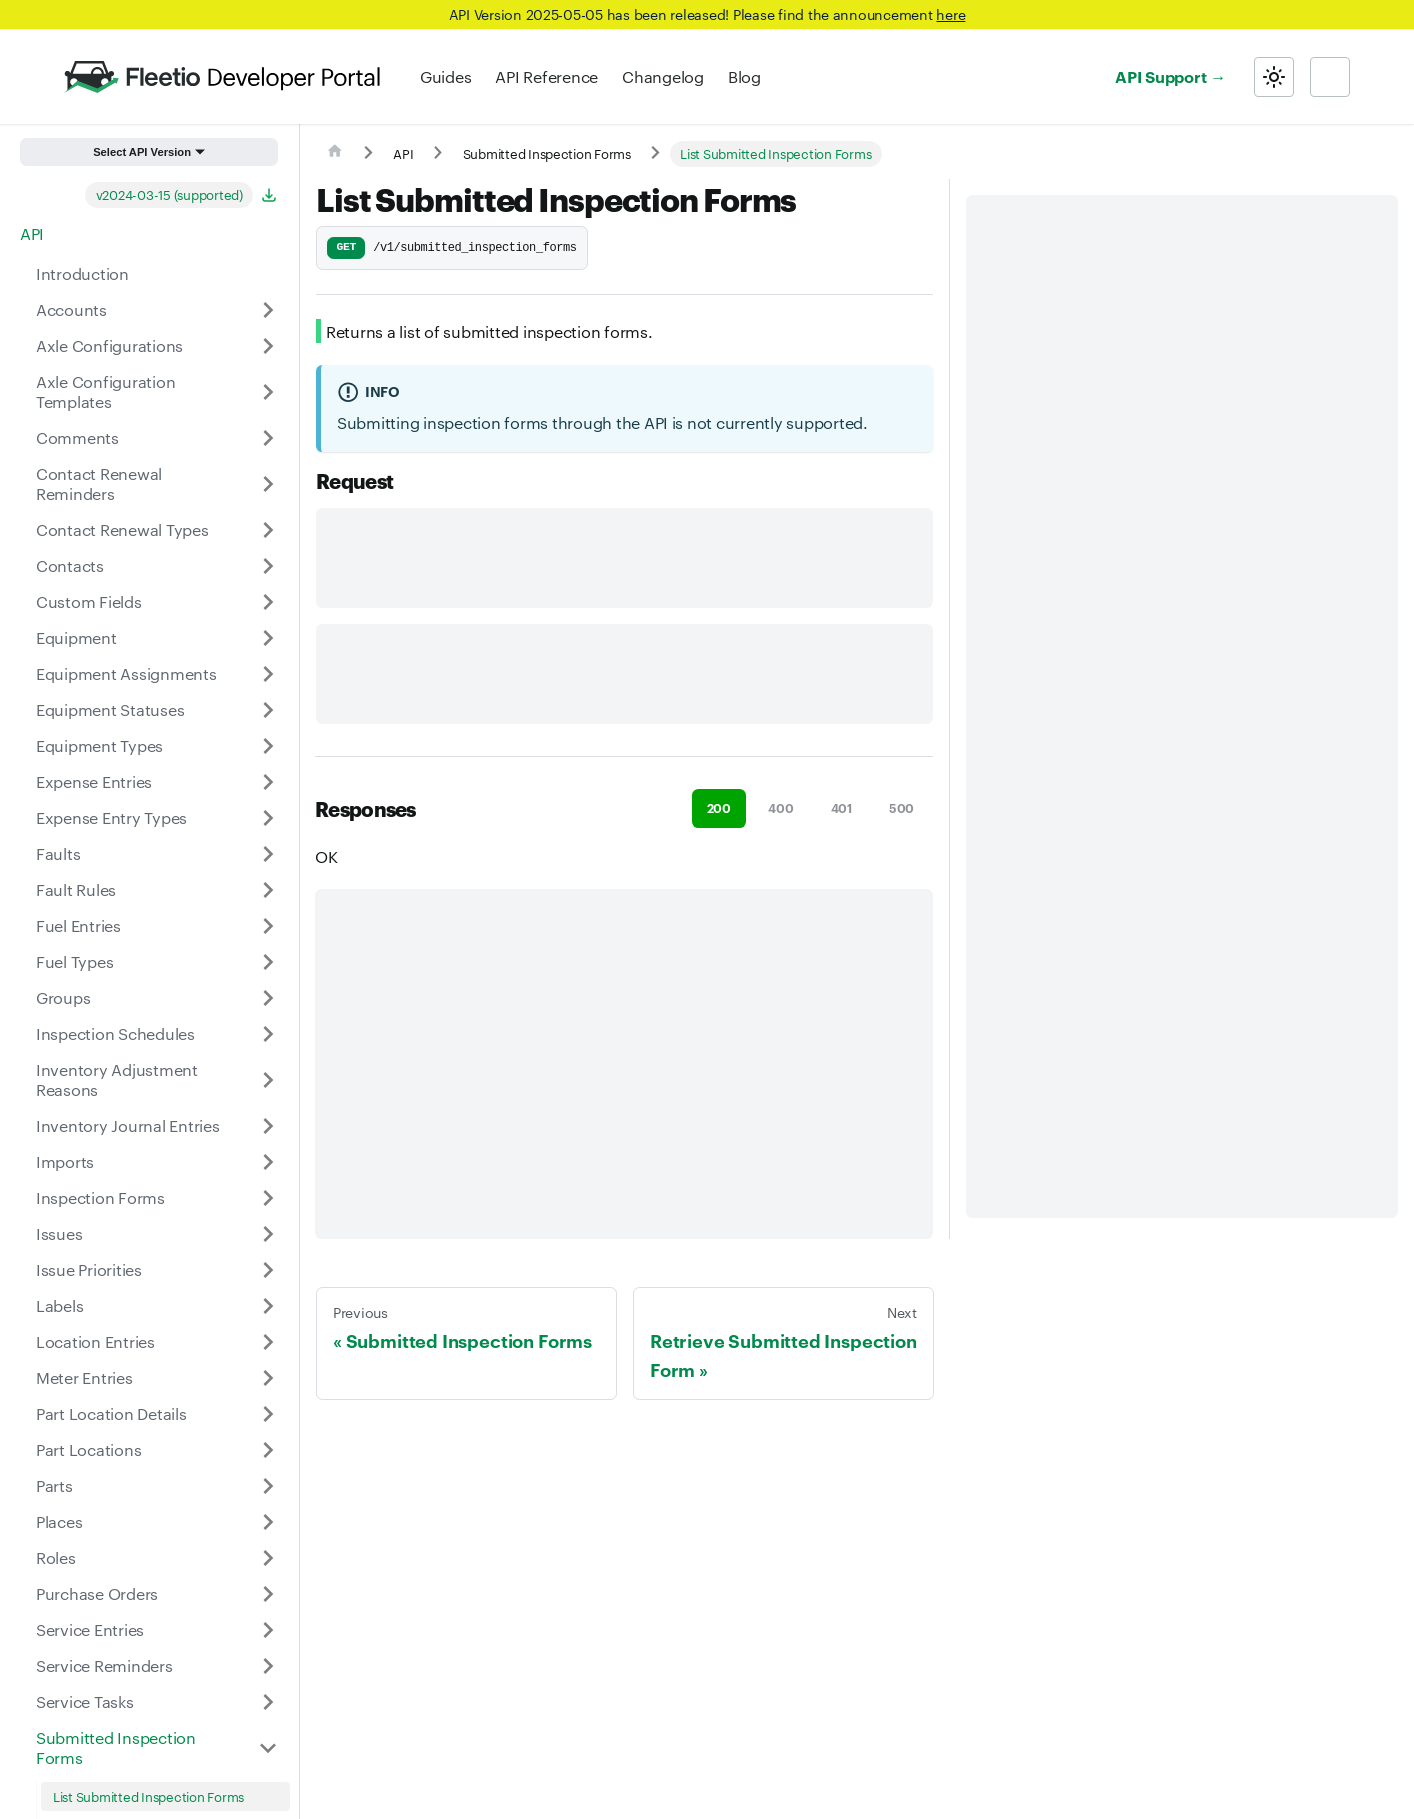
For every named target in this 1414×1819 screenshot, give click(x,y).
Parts (54, 1485)
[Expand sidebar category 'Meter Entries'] (268, 1378)
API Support (1160, 76)
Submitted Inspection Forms (116, 1747)
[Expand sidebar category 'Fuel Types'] (268, 962)
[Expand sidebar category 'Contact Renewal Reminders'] (268, 484)
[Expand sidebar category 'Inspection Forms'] (268, 1198)
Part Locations (88, 1449)
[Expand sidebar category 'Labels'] (268, 1306)
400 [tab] (780, 807)
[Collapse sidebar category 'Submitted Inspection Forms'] (268, 1748)
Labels (59, 1305)
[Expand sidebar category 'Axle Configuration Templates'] (268, 392)
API (32, 233)
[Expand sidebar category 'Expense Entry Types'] (268, 818)
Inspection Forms (100, 1197)
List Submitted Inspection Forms (148, 1796)
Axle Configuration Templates (105, 391)
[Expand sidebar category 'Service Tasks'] (268, 1702)
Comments (77, 437)
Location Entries (95, 1341)
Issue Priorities (89, 1269)
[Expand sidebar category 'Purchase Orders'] (268, 1594)
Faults (58, 853)
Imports (65, 1161)
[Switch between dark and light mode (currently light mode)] (1274, 77)
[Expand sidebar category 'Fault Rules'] (268, 890)
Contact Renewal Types (122, 529)
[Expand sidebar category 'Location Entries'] (268, 1342)
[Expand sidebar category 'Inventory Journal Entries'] (268, 1126)
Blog (744, 76)
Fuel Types (74, 961)
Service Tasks (85, 1701)
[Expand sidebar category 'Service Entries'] (268, 1630)
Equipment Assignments (126, 673)
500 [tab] (901, 807)
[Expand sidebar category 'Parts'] (268, 1486)
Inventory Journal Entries (128, 1125)
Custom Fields (89, 601)
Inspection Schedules (115, 1033)
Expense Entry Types (111, 817)
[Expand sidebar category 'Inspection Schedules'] (268, 1034)
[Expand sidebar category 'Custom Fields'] (268, 602)
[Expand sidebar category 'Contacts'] (268, 566)
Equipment (76, 637)
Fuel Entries (78, 925)
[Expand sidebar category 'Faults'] (268, 854)
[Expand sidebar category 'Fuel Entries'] (268, 926)
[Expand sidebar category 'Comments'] (268, 438)
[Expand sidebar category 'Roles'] (268, 1558)
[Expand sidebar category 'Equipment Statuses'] (268, 710)
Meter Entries (84, 1377)
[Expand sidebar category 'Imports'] (268, 1162)
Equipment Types (99, 745)
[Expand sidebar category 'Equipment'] (268, 638)
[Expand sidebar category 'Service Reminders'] (268, 1666)
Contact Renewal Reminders (99, 483)
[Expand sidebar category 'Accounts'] (268, 310)
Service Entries (90, 1629)
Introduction (82, 273)
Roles (56, 1557)
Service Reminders (104, 1665)
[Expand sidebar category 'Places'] (268, 1522)
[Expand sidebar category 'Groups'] (268, 998)
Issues (59, 1233)
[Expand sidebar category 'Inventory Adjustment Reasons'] (268, 1080)
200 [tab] (719, 807)
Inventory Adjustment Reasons (117, 1079)
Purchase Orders (97, 1593)
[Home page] (335, 154)
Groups (63, 997)
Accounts (71, 309)
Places (59, 1521)
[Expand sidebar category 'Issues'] (268, 1234)
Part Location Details (111, 1413)
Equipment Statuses (110, 709)
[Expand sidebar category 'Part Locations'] (268, 1450)
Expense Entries (94, 781)
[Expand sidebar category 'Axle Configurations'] (268, 346)
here (950, 14)
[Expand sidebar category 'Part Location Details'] (268, 1414)
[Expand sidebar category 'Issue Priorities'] (268, 1270)
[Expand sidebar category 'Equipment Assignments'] (268, 674)
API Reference (546, 76)
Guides (445, 76)
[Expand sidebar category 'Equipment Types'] (268, 746)
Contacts (70, 565)
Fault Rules (76, 889)
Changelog (663, 76)
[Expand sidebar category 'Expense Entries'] (268, 782)
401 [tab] (841, 807)
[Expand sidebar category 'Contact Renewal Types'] (268, 530)
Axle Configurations (109, 345)
